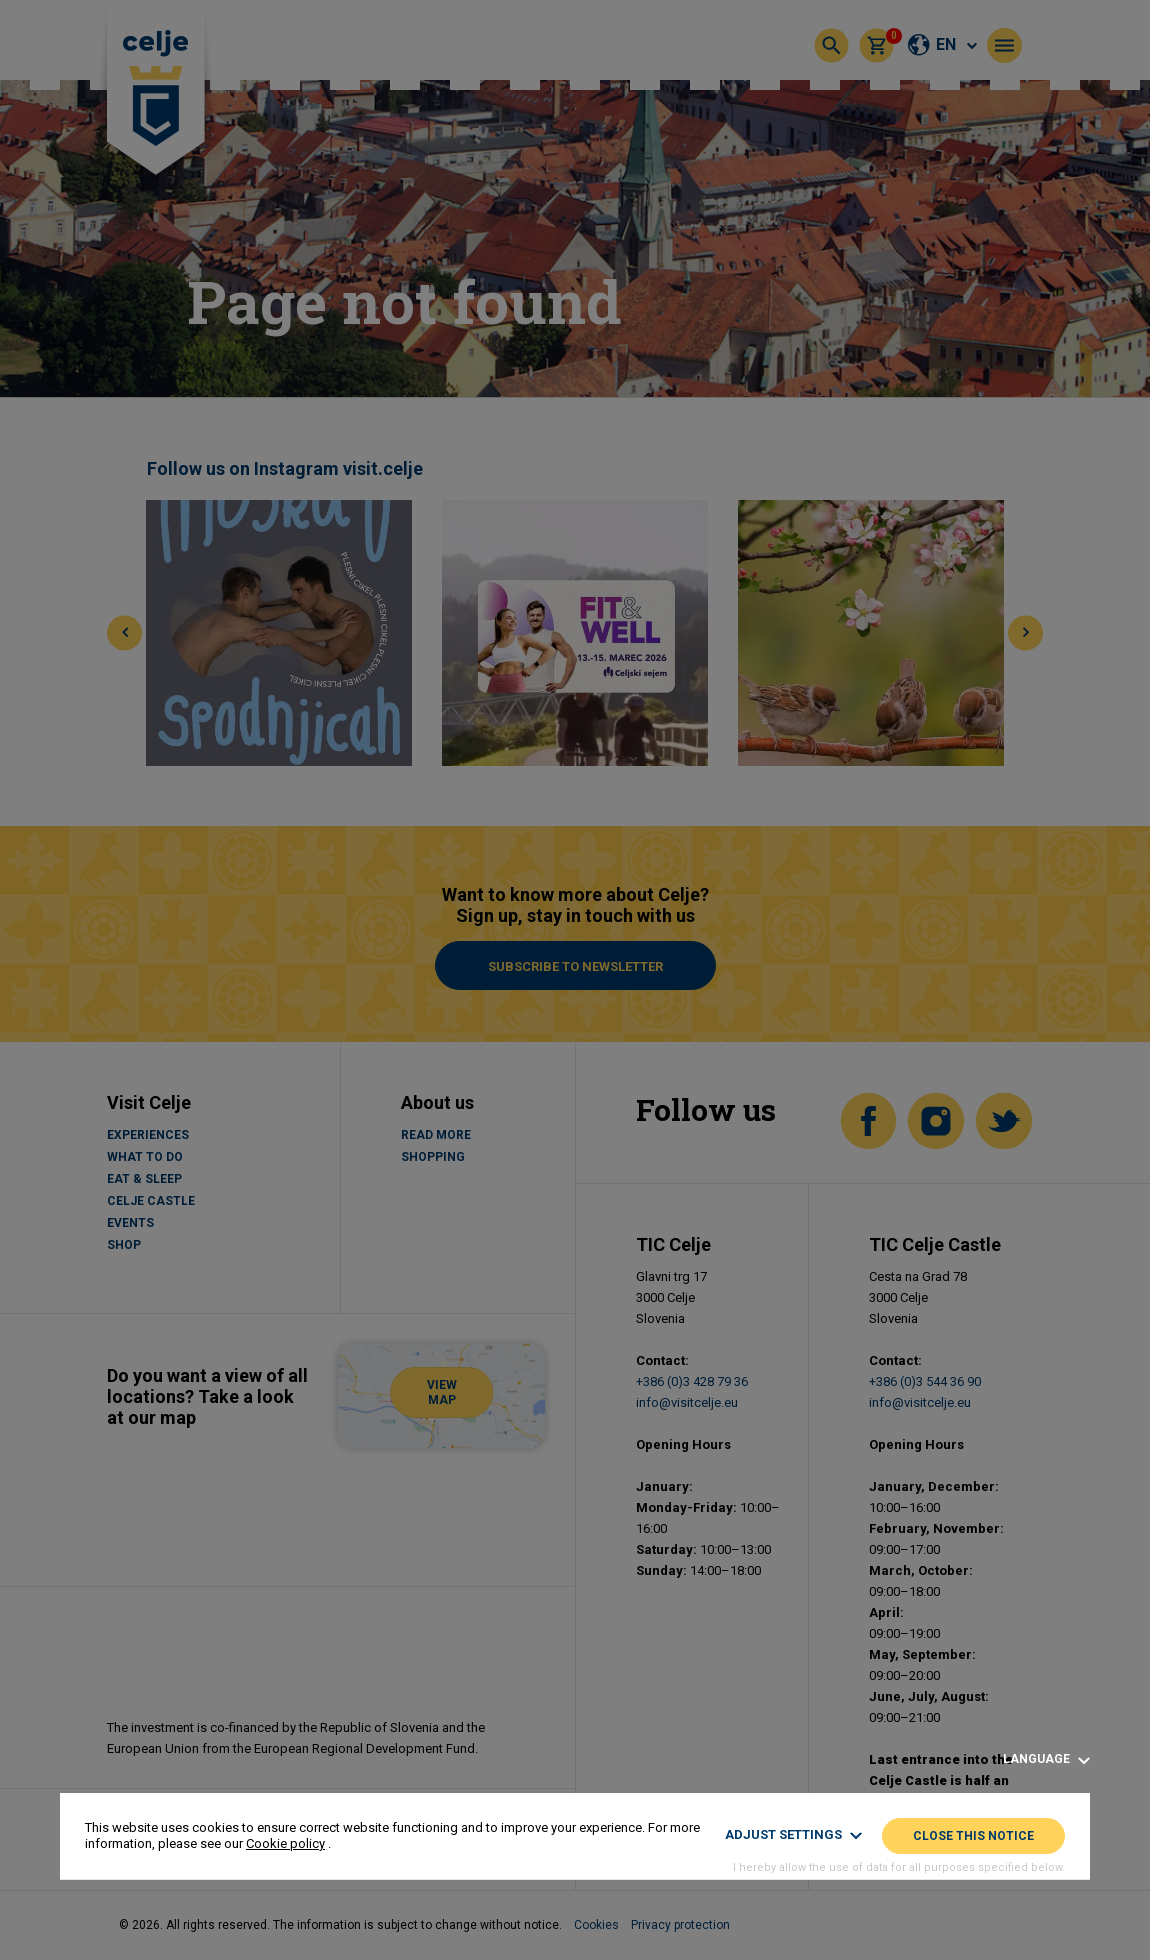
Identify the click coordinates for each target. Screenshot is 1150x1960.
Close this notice (973, 1836)
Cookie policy (285, 1843)
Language (1046, 1759)
